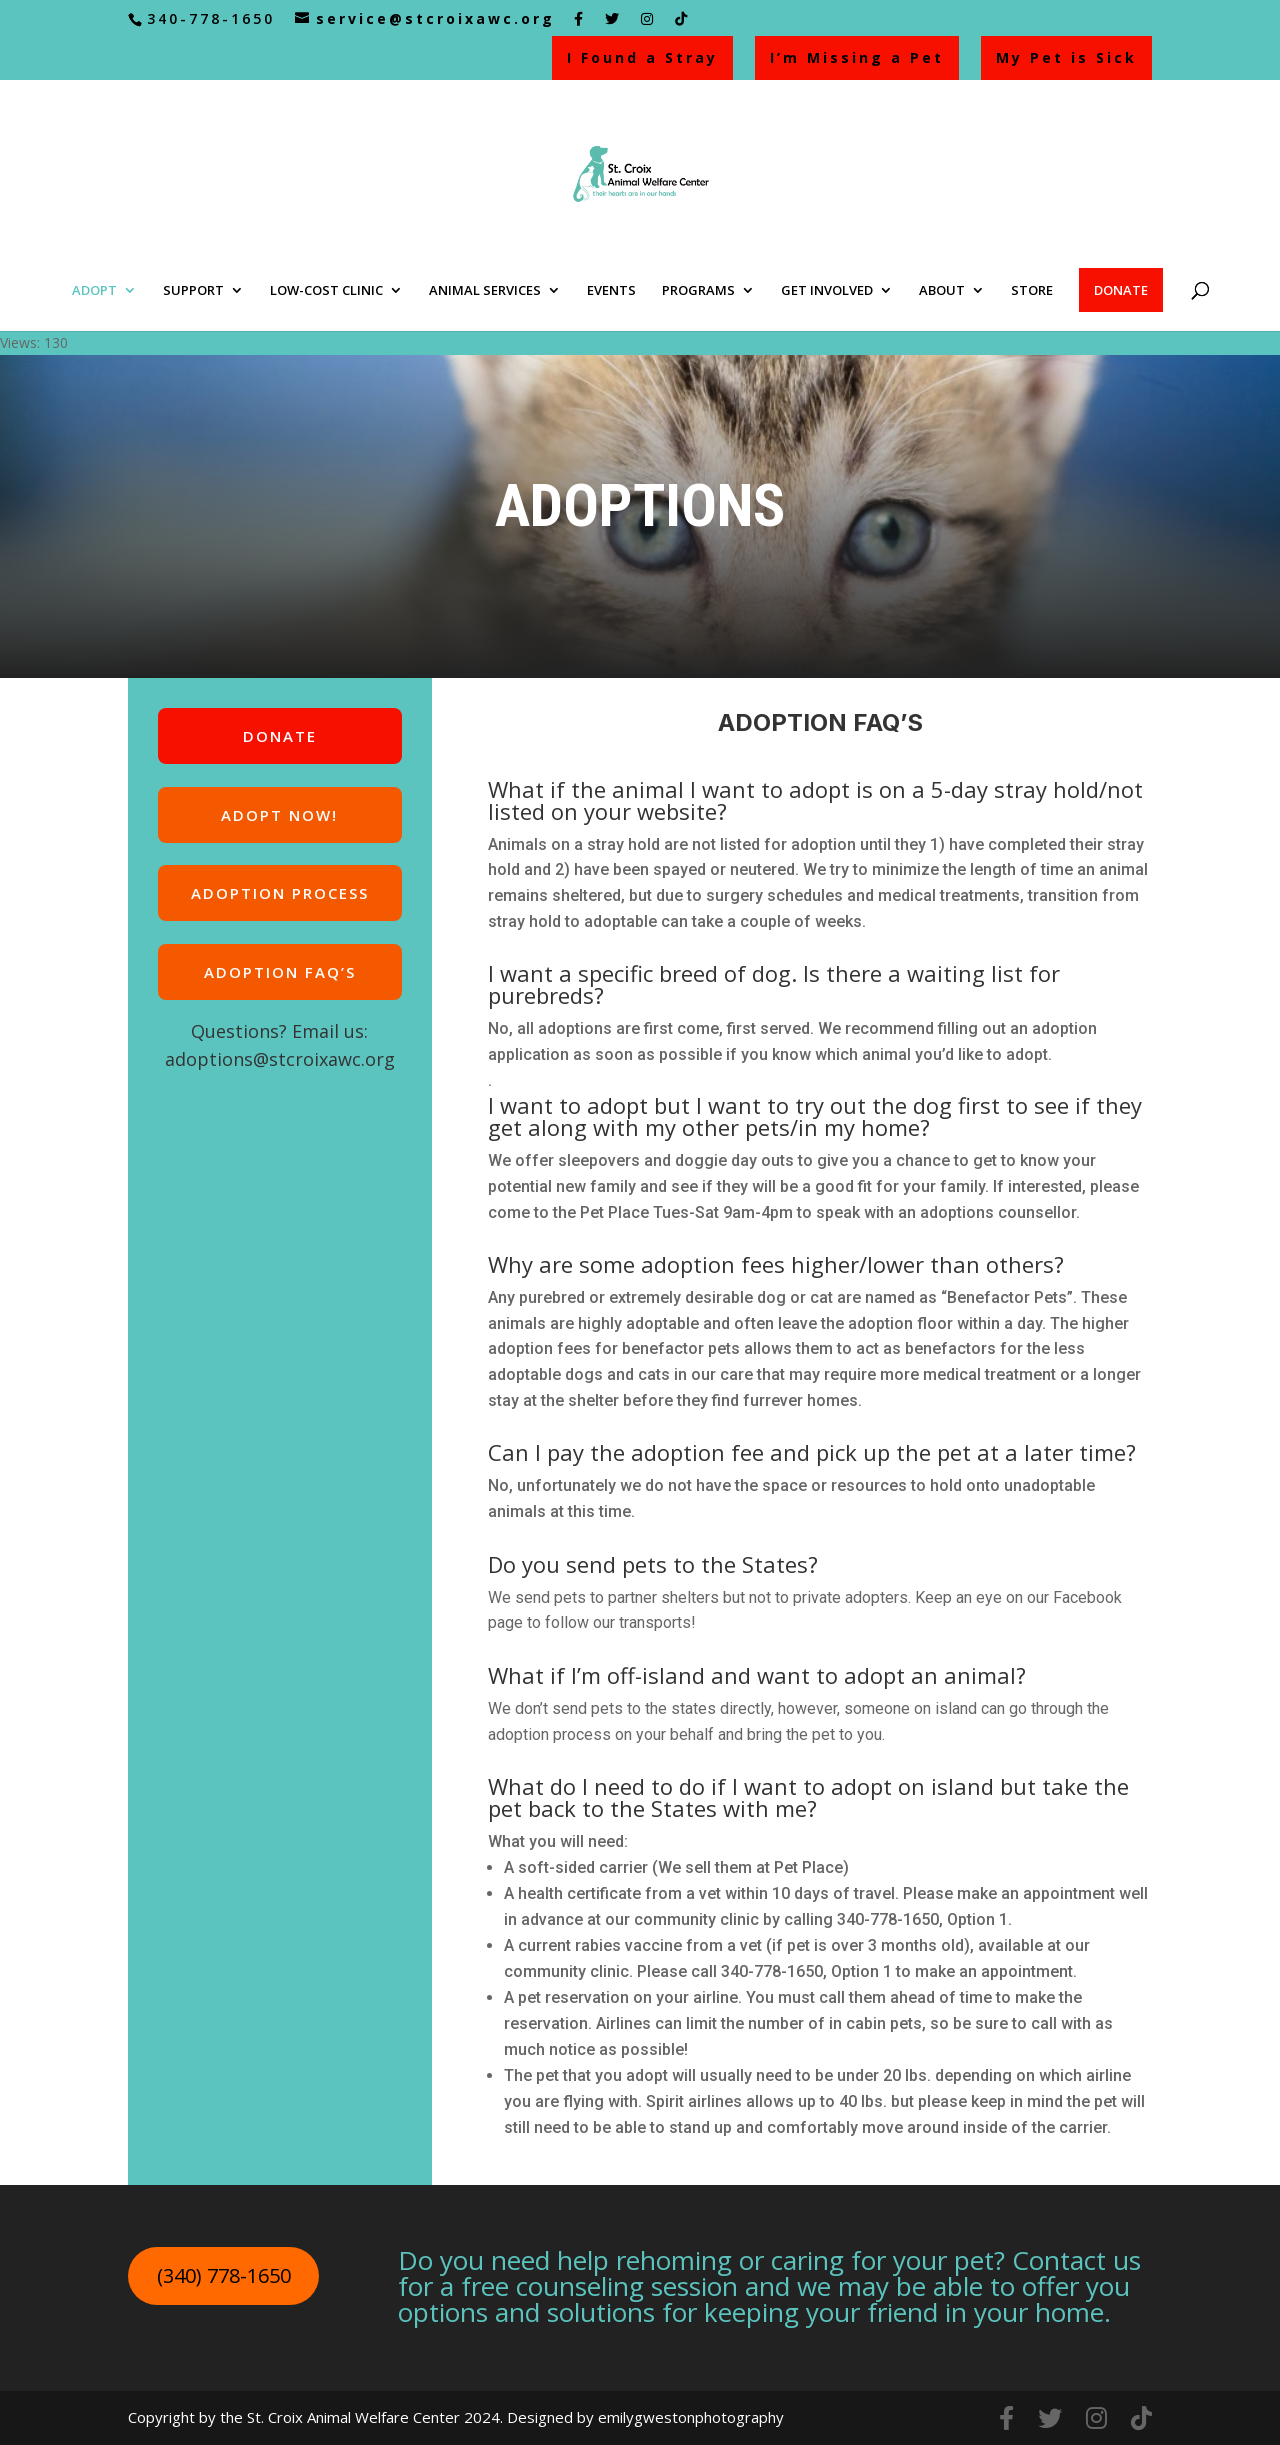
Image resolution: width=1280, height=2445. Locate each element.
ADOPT (94, 291)
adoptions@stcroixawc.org (280, 1059)
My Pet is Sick (1066, 57)
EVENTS (611, 291)
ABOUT (942, 291)
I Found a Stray (642, 57)
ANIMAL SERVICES (485, 291)
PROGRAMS (698, 291)
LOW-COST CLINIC (326, 291)
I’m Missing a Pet (857, 57)
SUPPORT (193, 291)
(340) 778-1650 (224, 2275)
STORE (1032, 291)
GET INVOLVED (827, 291)
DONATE (1121, 290)
